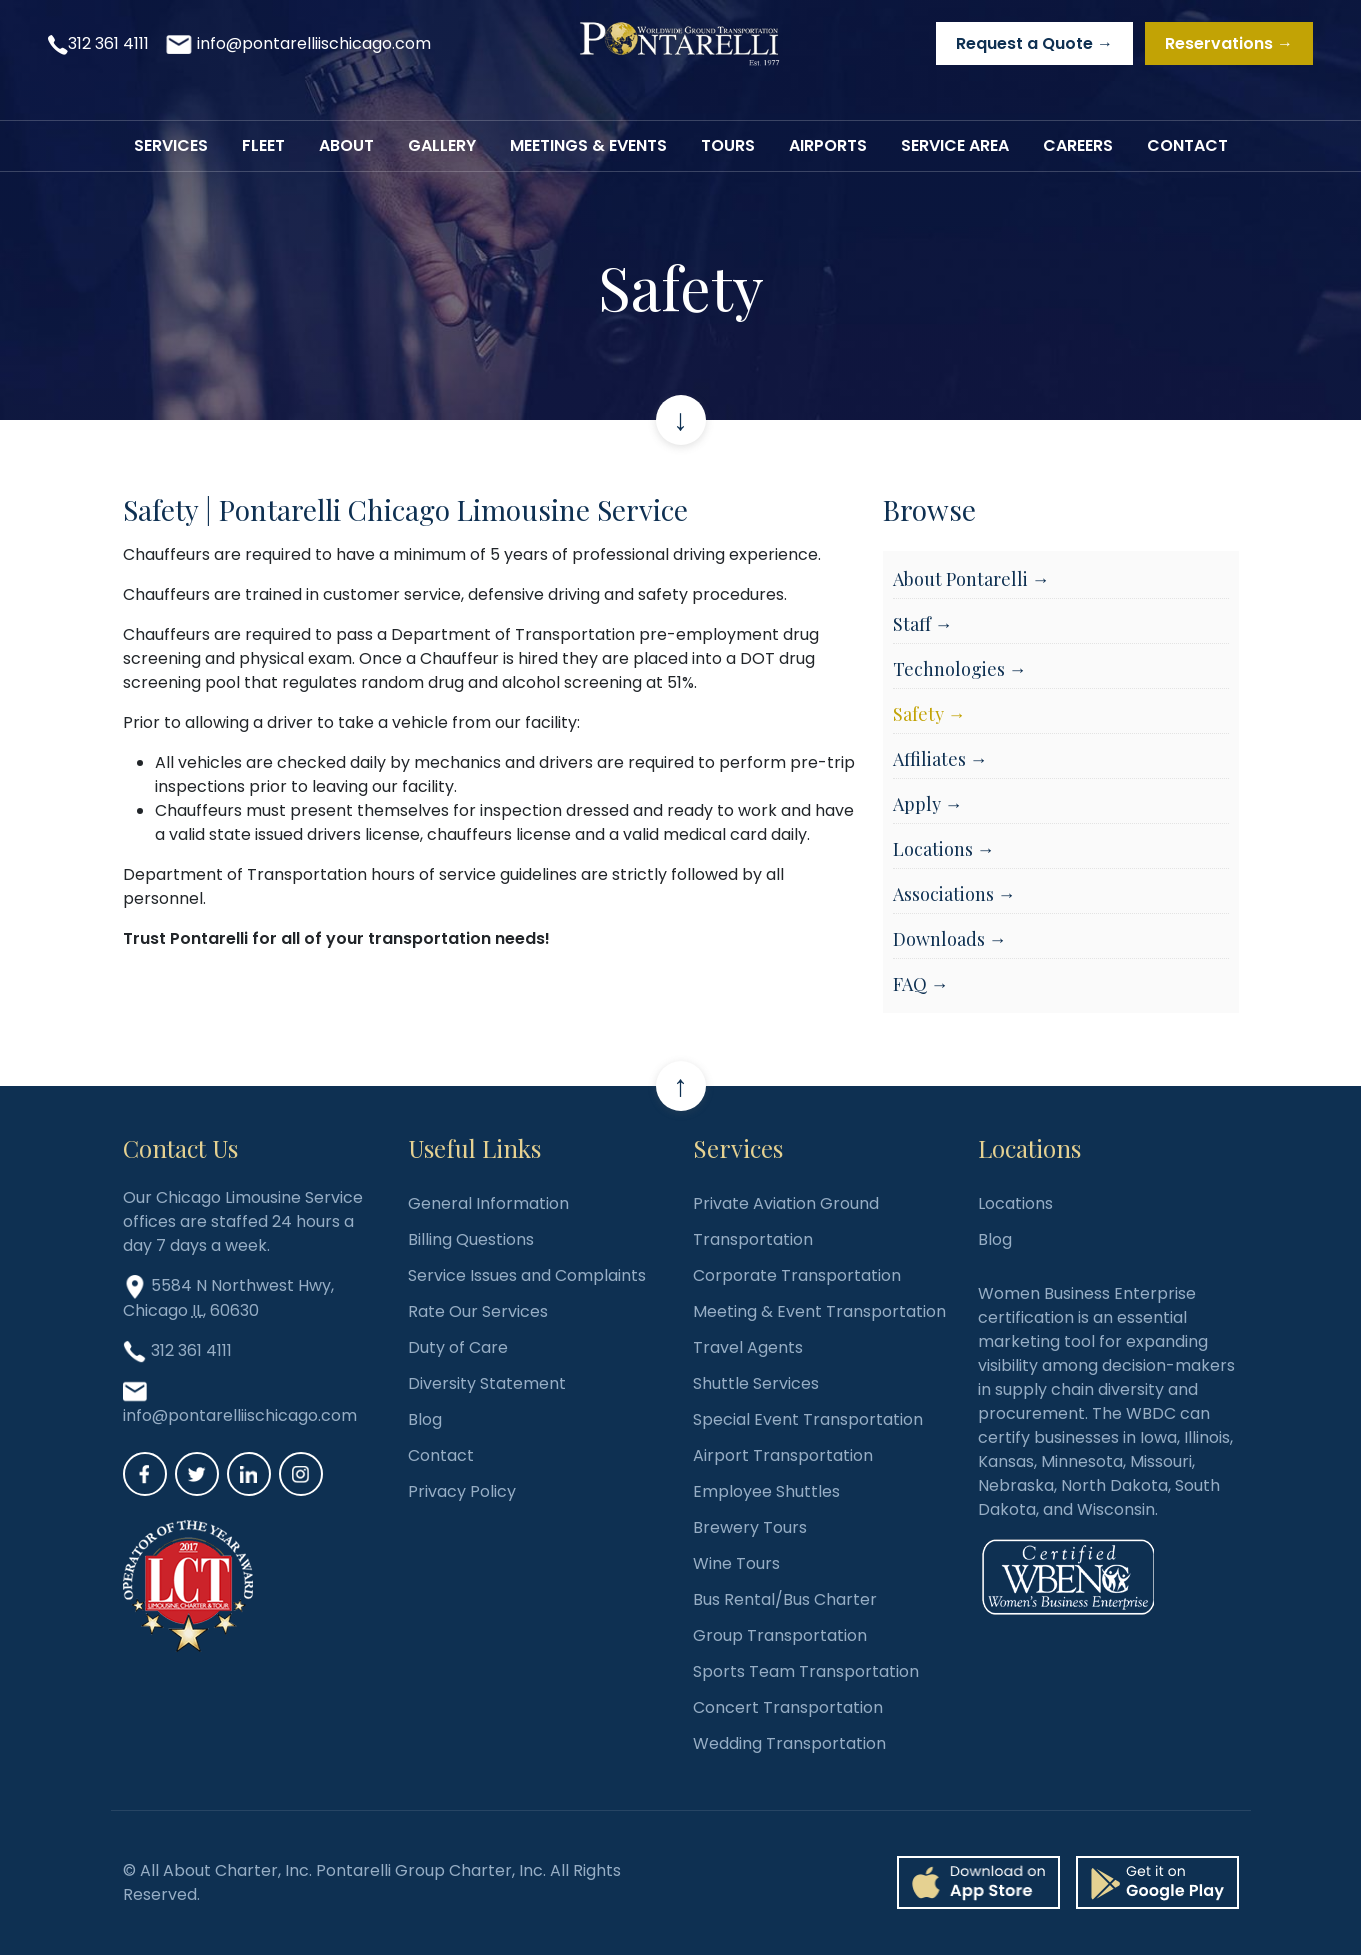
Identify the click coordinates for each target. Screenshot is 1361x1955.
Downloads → (950, 939)
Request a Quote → (1034, 43)
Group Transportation (780, 1635)
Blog (425, 1419)
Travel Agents (748, 1347)
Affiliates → (940, 759)
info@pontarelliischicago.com (314, 43)
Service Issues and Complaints (527, 1275)
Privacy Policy (462, 1491)
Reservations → (1229, 43)
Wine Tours (736, 1563)
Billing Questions (471, 1239)
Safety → (929, 714)
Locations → (944, 849)
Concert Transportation (788, 1707)
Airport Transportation (783, 1455)
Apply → (928, 804)
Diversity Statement (487, 1383)
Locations (1015, 1203)
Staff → (923, 624)
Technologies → (960, 669)
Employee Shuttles (766, 1491)
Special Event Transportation (808, 1419)
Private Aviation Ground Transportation (786, 1221)
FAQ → (921, 984)
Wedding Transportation (789, 1743)
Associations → (954, 894)
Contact (441, 1455)
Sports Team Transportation (806, 1671)
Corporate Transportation (797, 1275)
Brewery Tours (750, 1527)
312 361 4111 (108, 43)
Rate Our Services (478, 1311)
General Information (488, 1203)
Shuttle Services (756, 1383)
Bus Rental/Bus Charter (785, 1599)
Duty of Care (458, 1347)
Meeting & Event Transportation (819, 1311)
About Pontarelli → (971, 579)
